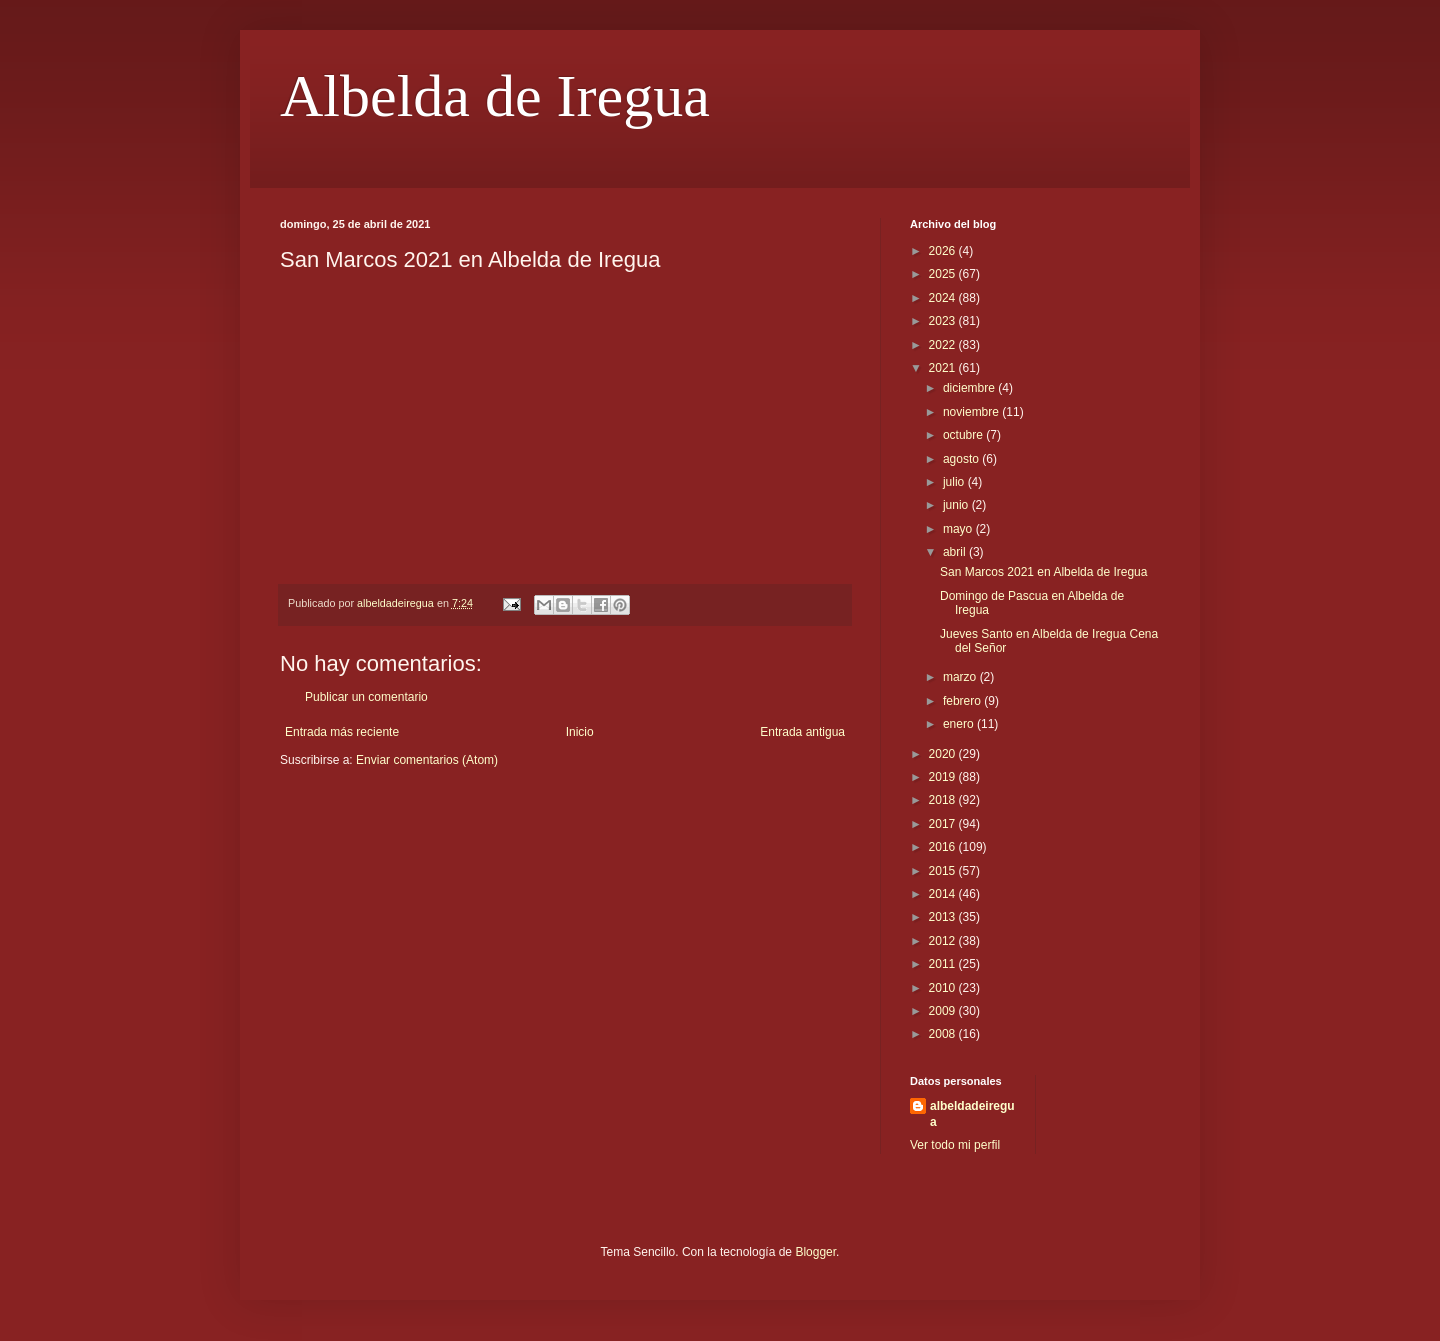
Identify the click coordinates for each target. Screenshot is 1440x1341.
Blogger (815, 1252)
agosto (962, 459)
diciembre (970, 388)
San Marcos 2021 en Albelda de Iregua (1043, 572)
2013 (944, 917)
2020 (944, 754)
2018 (944, 800)
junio (957, 505)
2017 (944, 824)
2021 (944, 368)
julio (955, 482)
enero (960, 724)
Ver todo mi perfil (955, 1145)
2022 (944, 345)
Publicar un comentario (366, 697)
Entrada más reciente (342, 732)
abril (956, 552)
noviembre (972, 412)
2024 (944, 298)
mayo (959, 529)
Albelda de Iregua (495, 96)
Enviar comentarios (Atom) (427, 760)
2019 (944, 777)
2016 (944, 847)
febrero (963, 701)
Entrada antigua (802, 732)
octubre (964, 435)
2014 (944, 894)
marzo (961, 677)
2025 (944, 274)
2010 (944, 988)
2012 (944, 941)
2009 (944, 1011)
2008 (944, 1034)
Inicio (580, 732)
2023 (944, 321)
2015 (944, 871)
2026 (944, 251)
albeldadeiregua (972, 1114)
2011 (944, 964)
